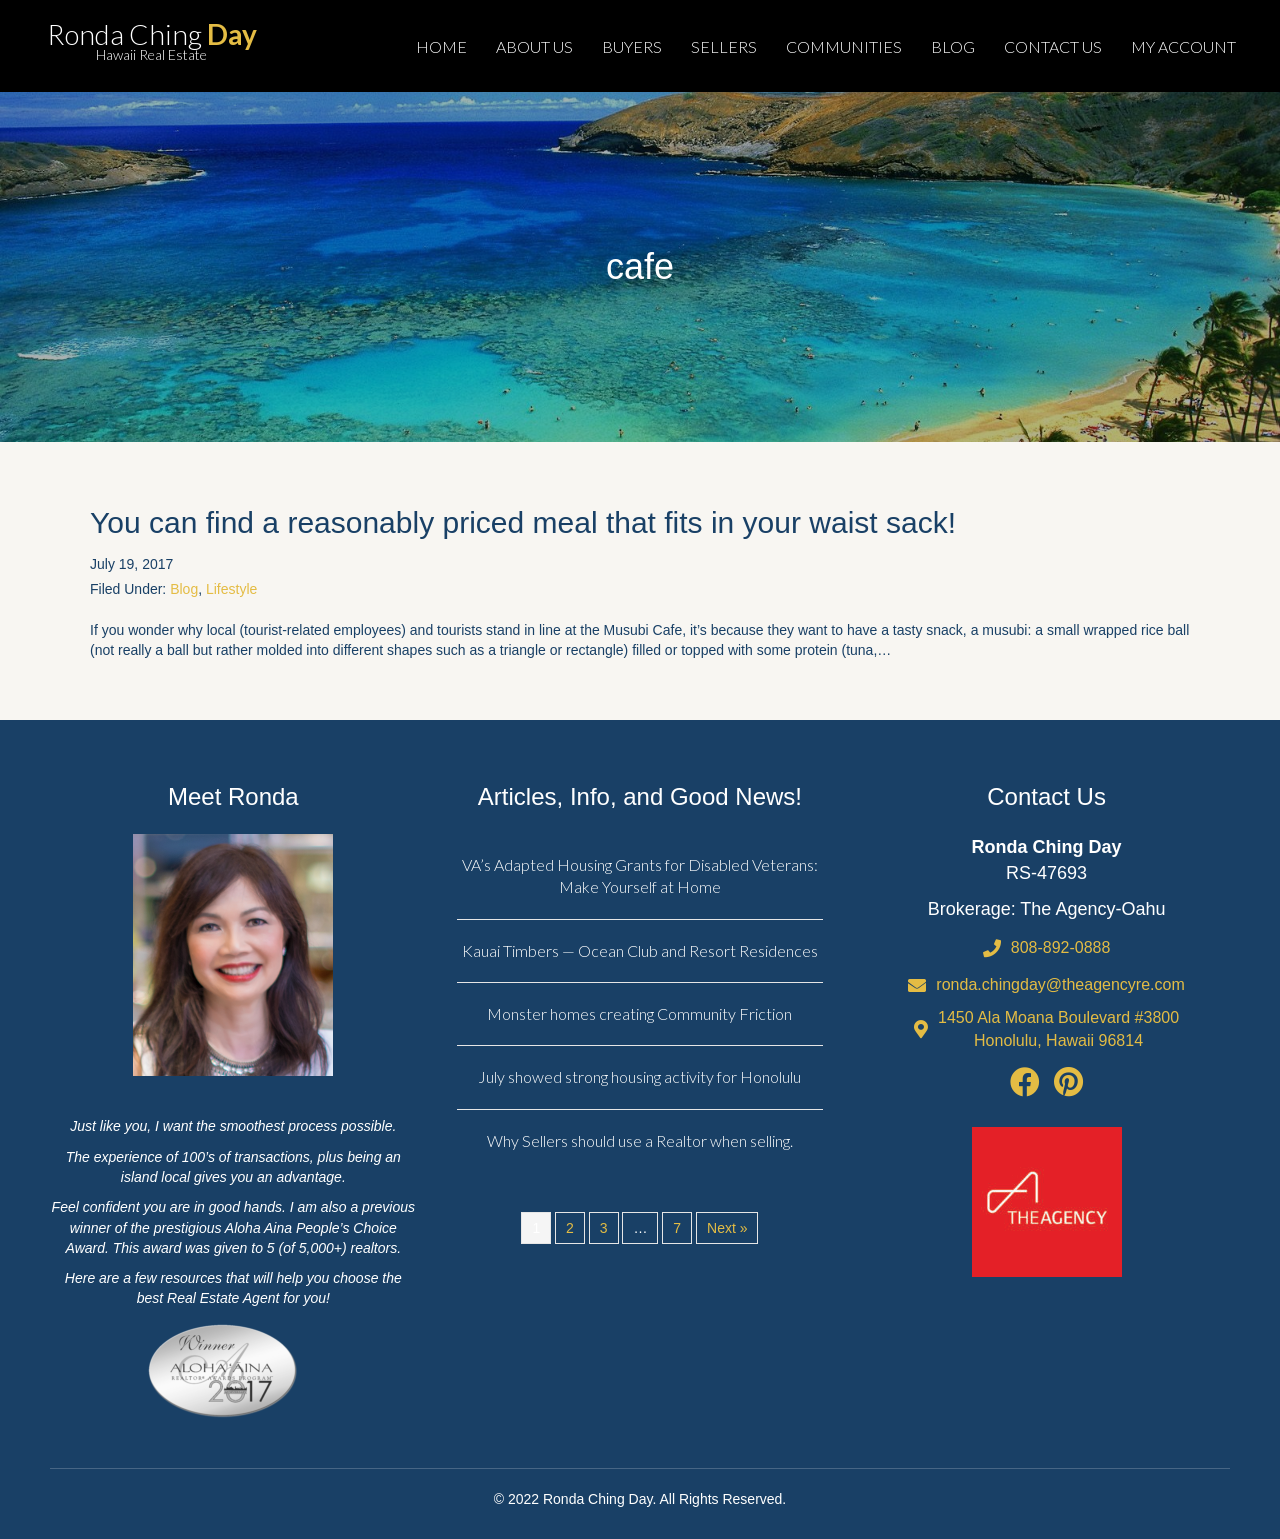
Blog (184, 589)
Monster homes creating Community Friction (639, 1013)
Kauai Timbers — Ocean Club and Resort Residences (640, 950)
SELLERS (724, 46)
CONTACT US (1053, 46)
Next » (727, 1228)
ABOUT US (534, 46)
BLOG (953, 46)
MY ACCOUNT (1183, 46)
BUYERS (632, 46)
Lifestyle (231, 589)
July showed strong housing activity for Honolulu (639, 1076)
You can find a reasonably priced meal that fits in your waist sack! (523, 522)
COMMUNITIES (844, 46)
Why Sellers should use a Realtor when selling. (640, 1140)
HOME (441, 46)
